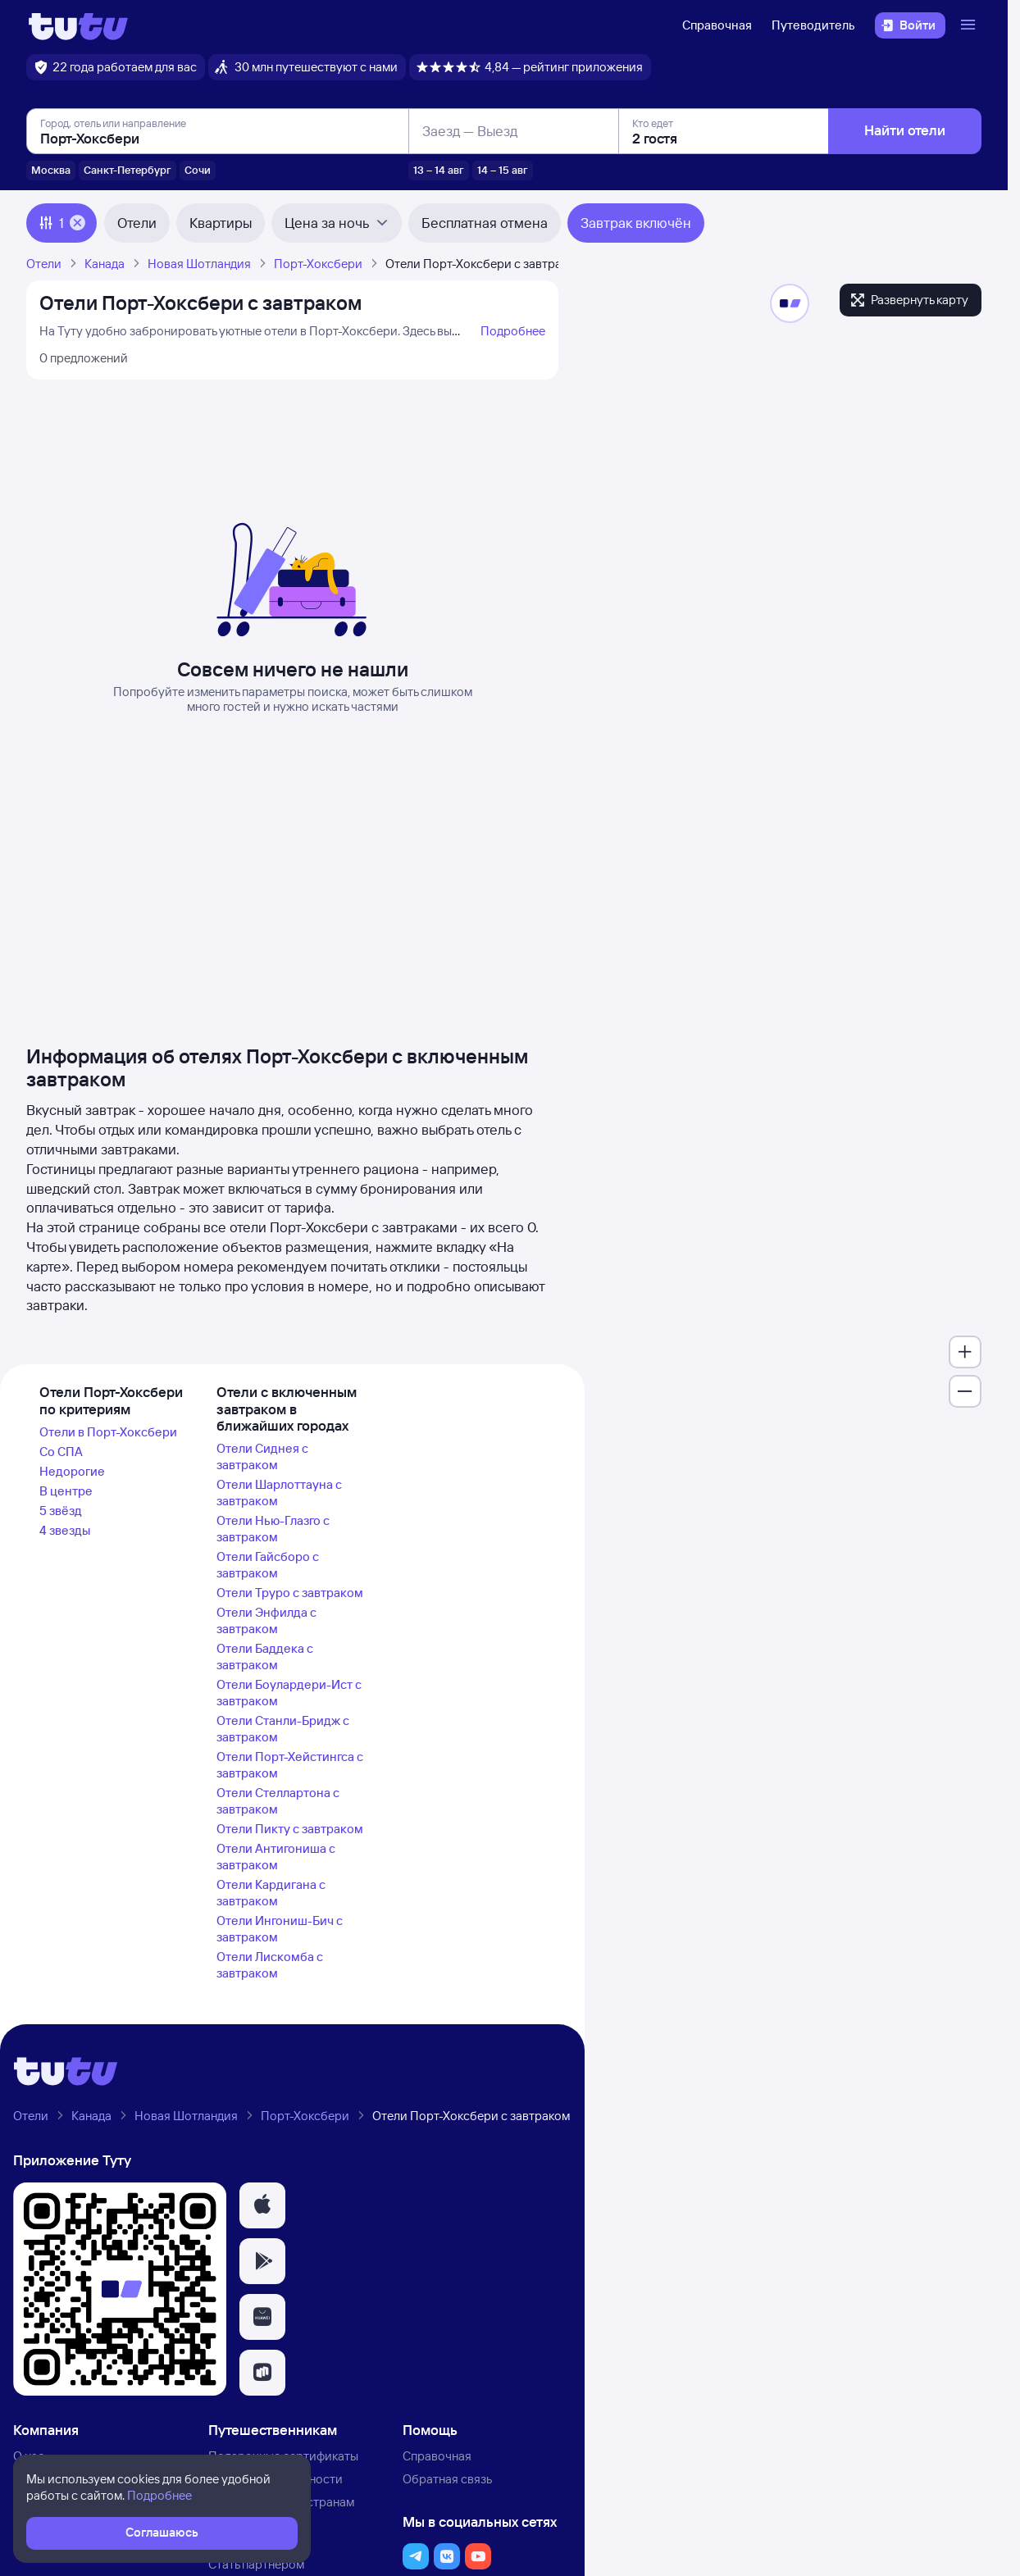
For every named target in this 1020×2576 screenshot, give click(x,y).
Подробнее (512, 331)
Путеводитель (813, 25)
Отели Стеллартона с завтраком (277, 1801)
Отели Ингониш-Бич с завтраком (279, 1929)
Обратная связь (447, 2479)
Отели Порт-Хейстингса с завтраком (289, 1765)
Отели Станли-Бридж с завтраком (282, 1729)
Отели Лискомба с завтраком (269, 1965)
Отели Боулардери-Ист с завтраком (289, 1693)
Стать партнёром (256, 2564)
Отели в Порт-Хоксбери (108, 1432)
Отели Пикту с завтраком (289, 1828)
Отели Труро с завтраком (289, 1592)
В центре (66, 1491)
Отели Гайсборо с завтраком (267, 1565)
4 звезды (64, 1530)
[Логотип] (78, 25)
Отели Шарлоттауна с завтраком (279, 1493)
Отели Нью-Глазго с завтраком (273, 1529)
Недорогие (72, 1471)
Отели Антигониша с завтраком (275, 1857)
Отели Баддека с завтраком (264, 1657)
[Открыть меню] (970, 25)
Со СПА (61, 1451)
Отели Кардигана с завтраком (271, 1893)
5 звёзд (60, 1510)
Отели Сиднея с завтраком (262, 1456)
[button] (262, 2205)
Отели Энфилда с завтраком (266, 1620)
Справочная (717, 25)
